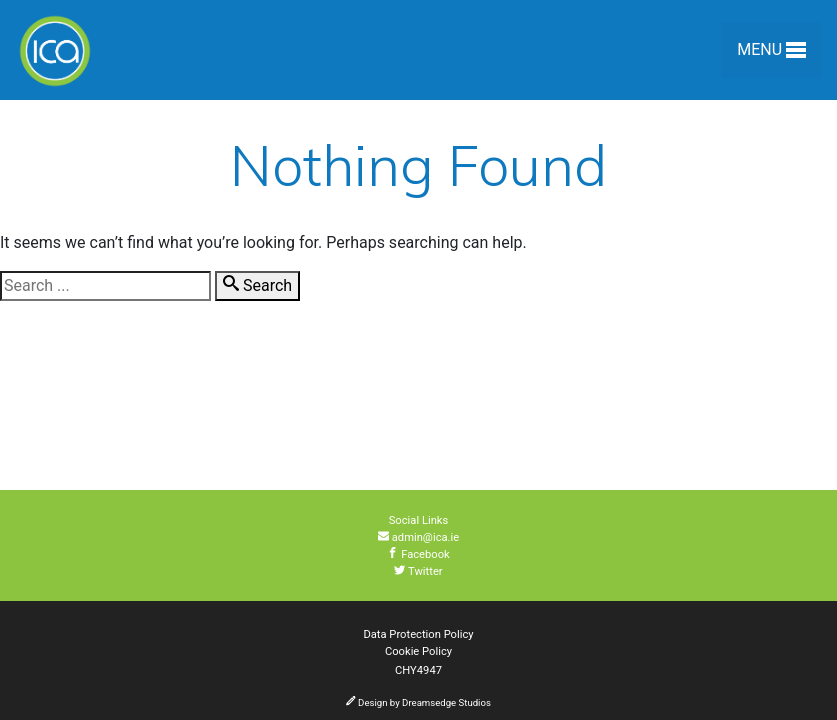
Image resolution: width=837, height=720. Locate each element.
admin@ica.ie (418, 537)
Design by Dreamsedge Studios (418, 702)
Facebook (418, 554)
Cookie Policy (418, 651)
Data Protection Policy (418, 634)
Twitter (418, 571)
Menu (771, 53)
